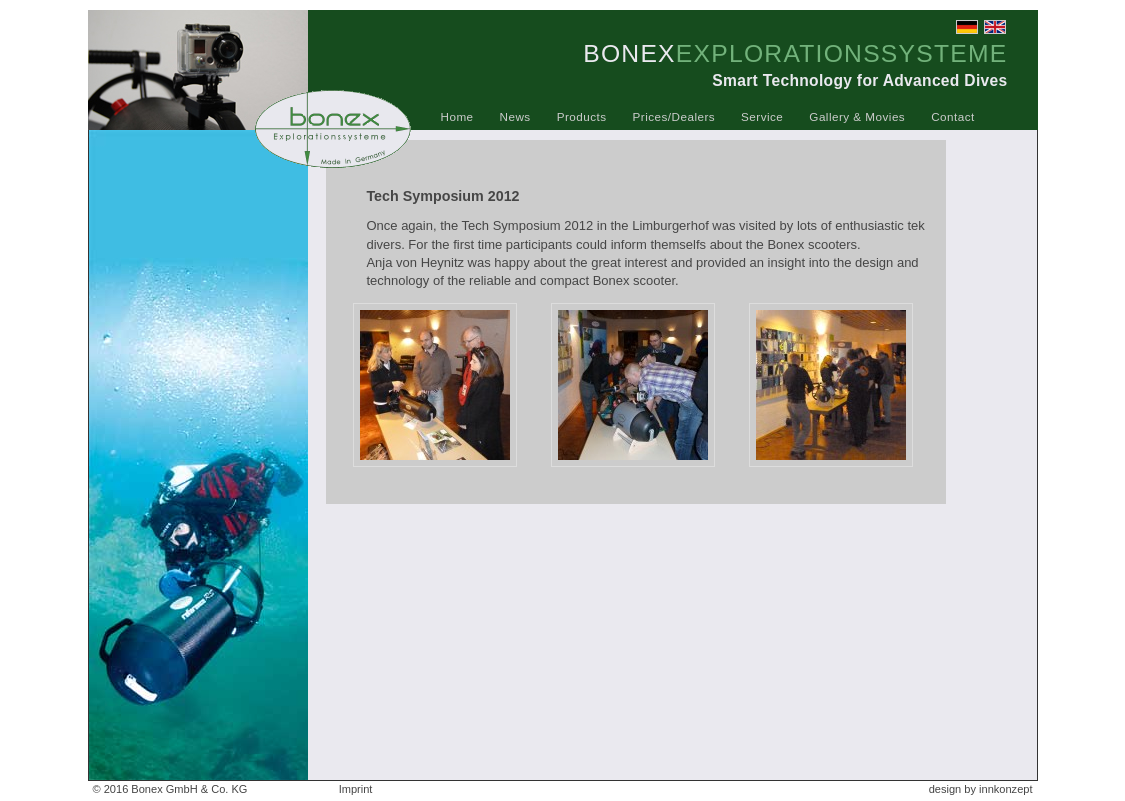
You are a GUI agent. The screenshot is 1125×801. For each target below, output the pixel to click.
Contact (953, 116)
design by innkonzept (981, 789)
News (515, 116)
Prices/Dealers (674, 116)
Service (762, 116)
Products (582, 116)
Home (457, 116)
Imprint (356, 789)
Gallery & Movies (857, 116)
